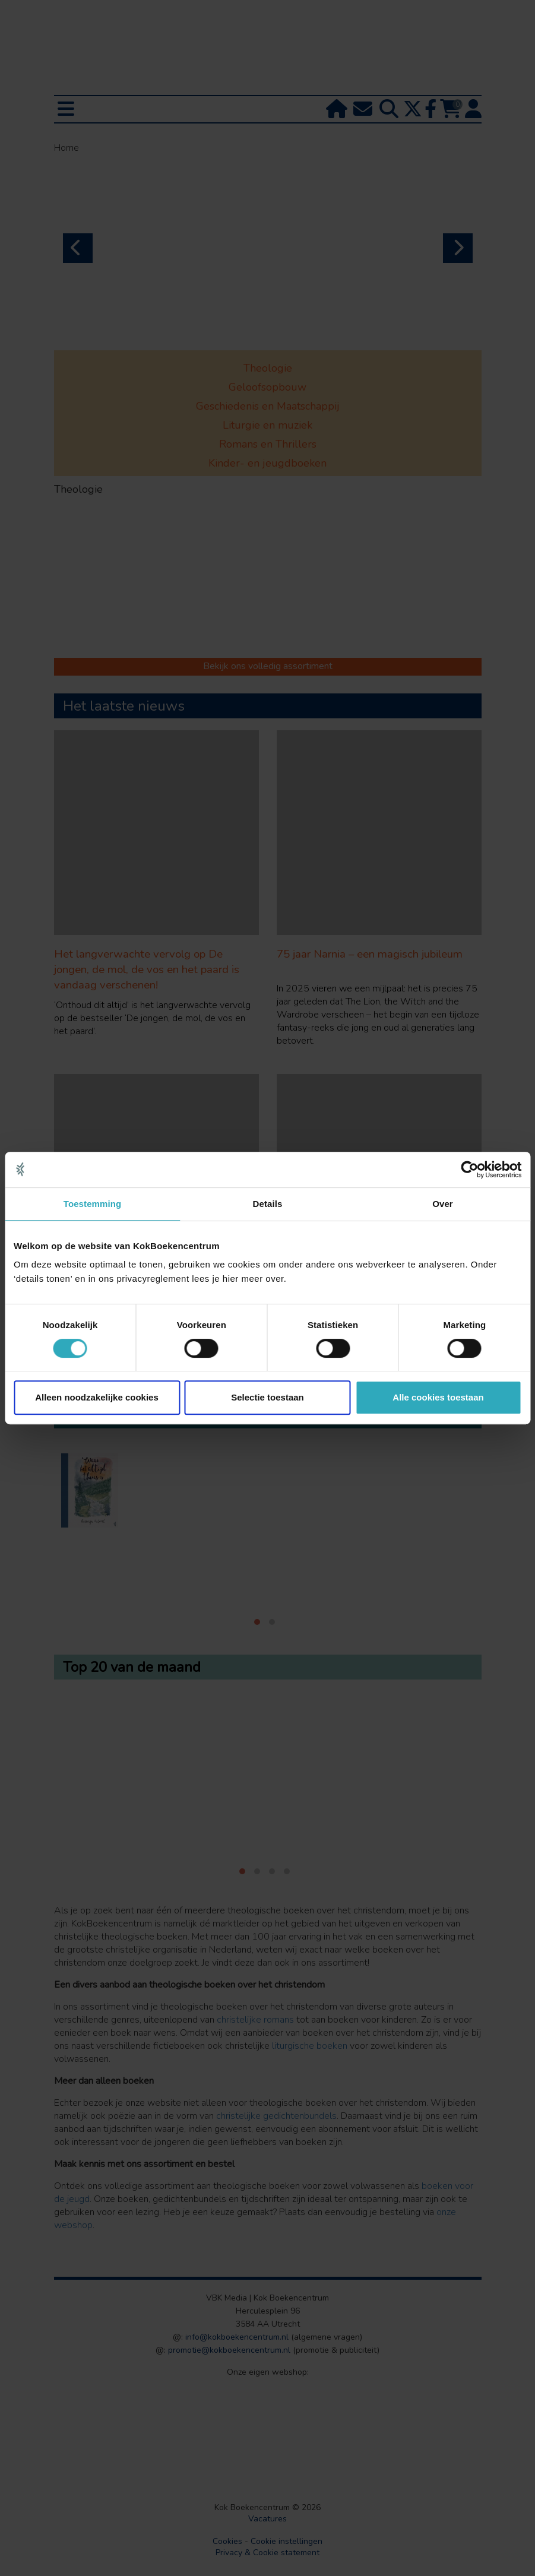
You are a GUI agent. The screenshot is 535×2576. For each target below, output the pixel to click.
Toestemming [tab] (93, 1204)
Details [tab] (268, 1204)
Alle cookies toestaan (437, 1397)
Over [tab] (442, 1204)
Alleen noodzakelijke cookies (97, 1397)
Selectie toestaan (267, 1397)
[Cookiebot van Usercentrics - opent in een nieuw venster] (469, 1169)
